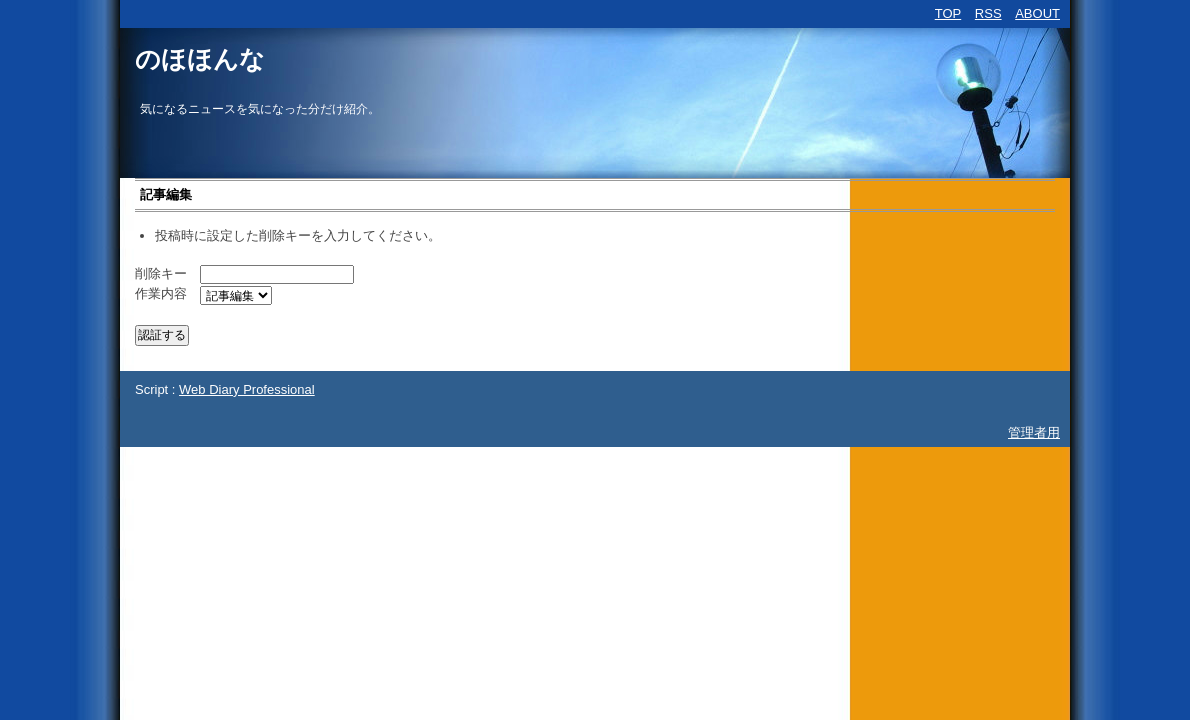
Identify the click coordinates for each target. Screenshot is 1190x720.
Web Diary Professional (247, 389)
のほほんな (200, 59)
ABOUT (1037, 13)
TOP (948, 13)
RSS (988, 13)
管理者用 (1034, 432)
